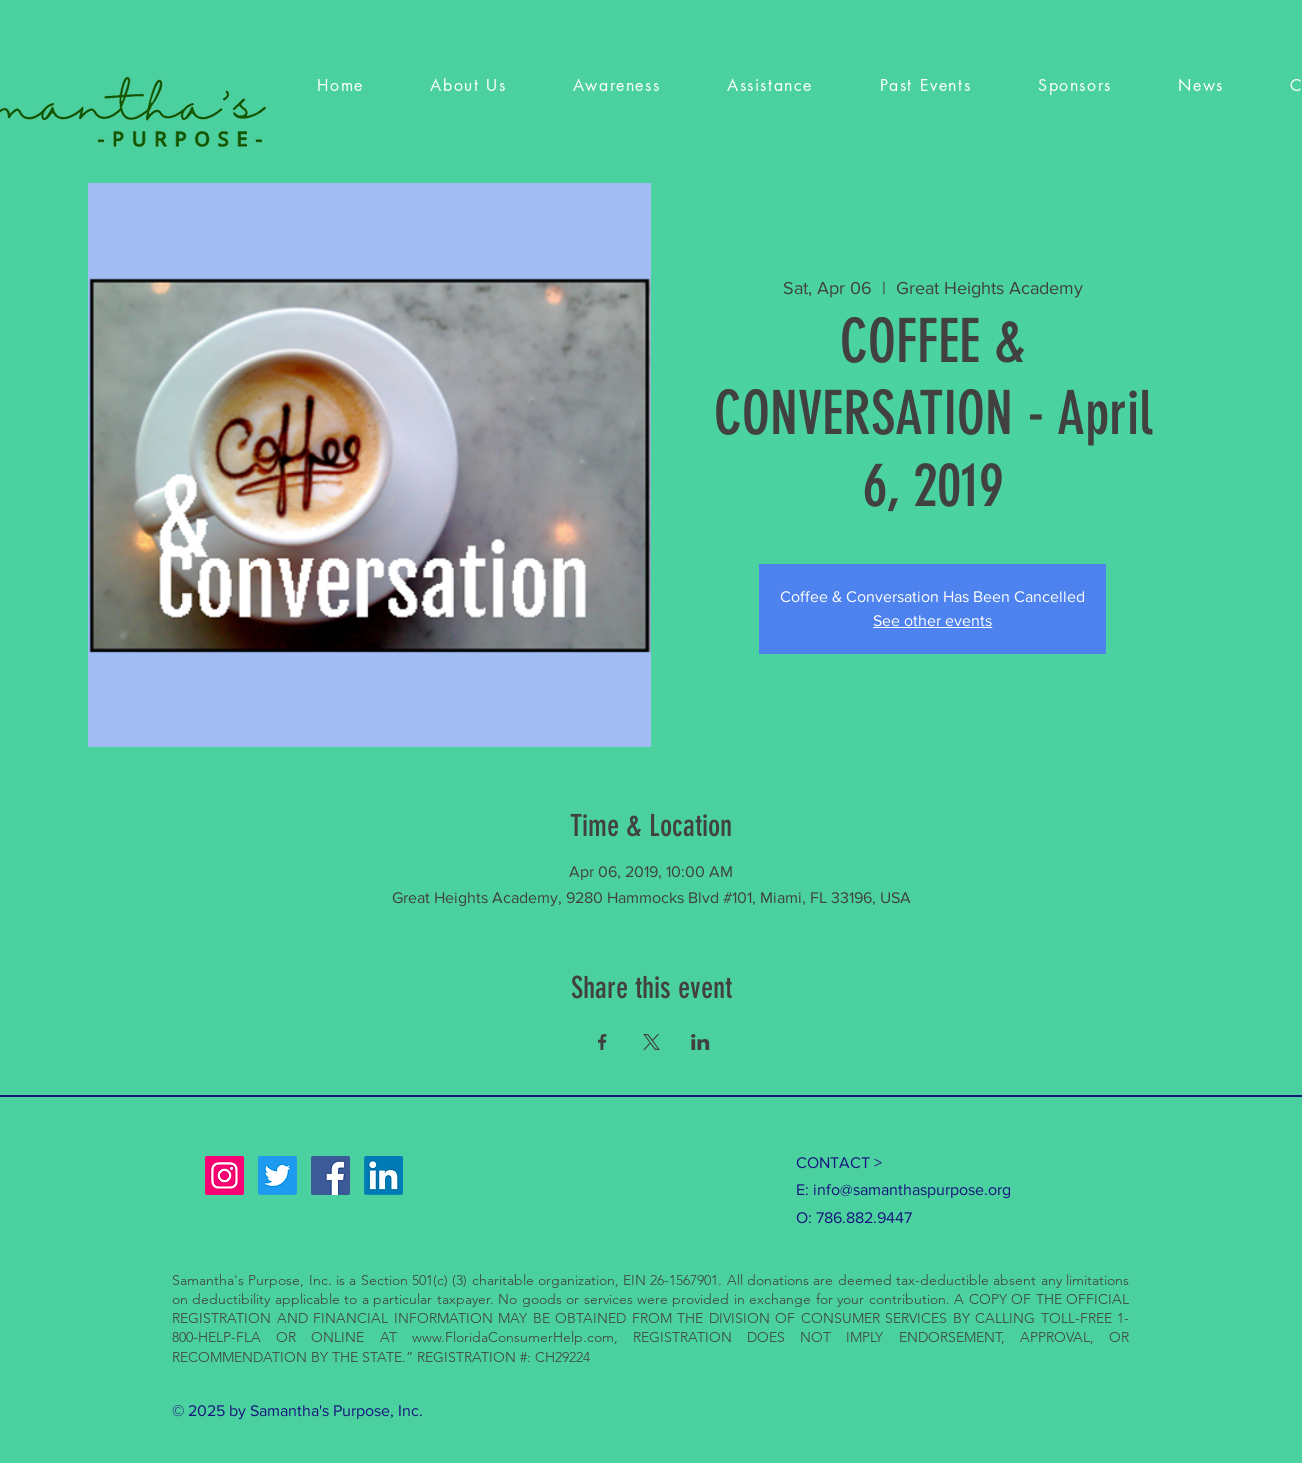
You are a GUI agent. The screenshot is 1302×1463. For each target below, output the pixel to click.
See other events (932, 620)
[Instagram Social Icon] (224, 1175)
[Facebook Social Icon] (330, 1175)
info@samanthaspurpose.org (912, 1189)
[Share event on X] (651, 1042)
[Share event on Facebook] (602, 1042)
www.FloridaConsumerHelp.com (513, 1337)
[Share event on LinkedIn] (700, 1042)
